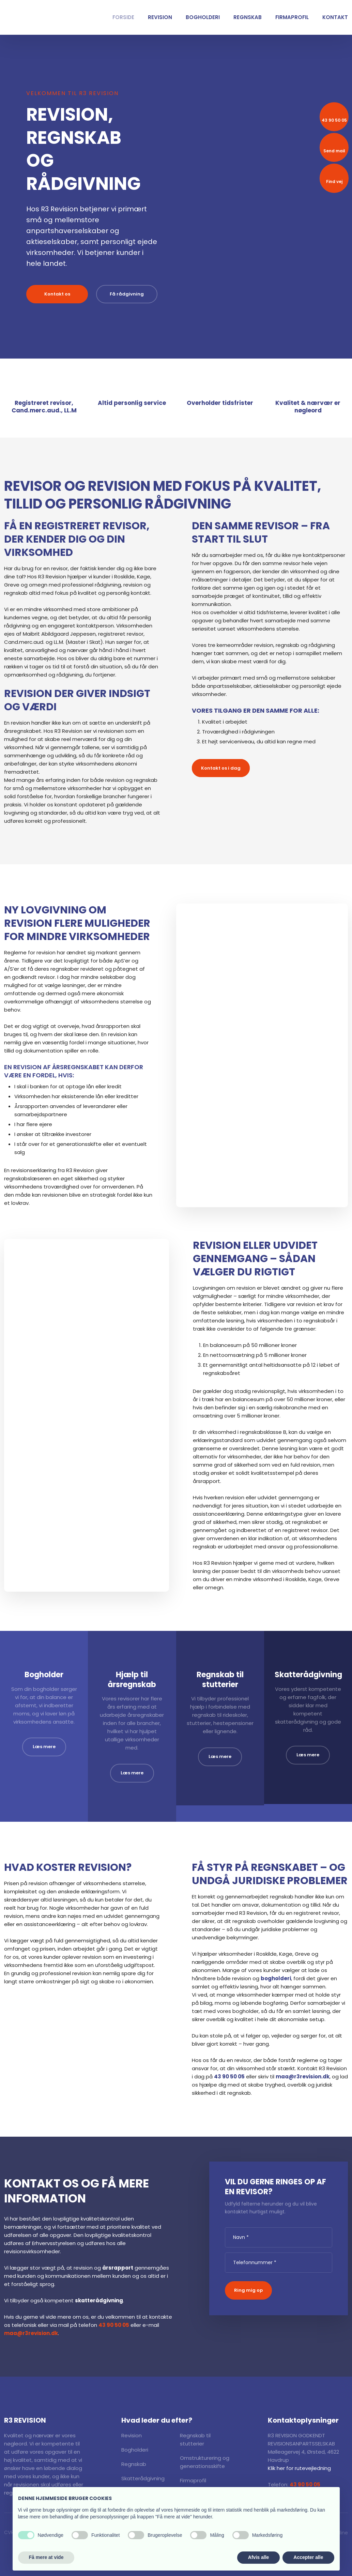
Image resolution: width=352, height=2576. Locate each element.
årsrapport (117, 2267)
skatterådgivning (99, 2300)
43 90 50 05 (229, 2076)
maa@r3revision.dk (303, 2076)
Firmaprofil (292, 17)
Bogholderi (203, 17)
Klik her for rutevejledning (299, 2468)
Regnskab (247, 17)
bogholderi (276, 1978)
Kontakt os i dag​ (221, 768)
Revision (160, 17)
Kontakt (335, 17)
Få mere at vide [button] (46, 2557)
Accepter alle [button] (308, 2557)
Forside (123, 17)
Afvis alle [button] (258, 2557)
